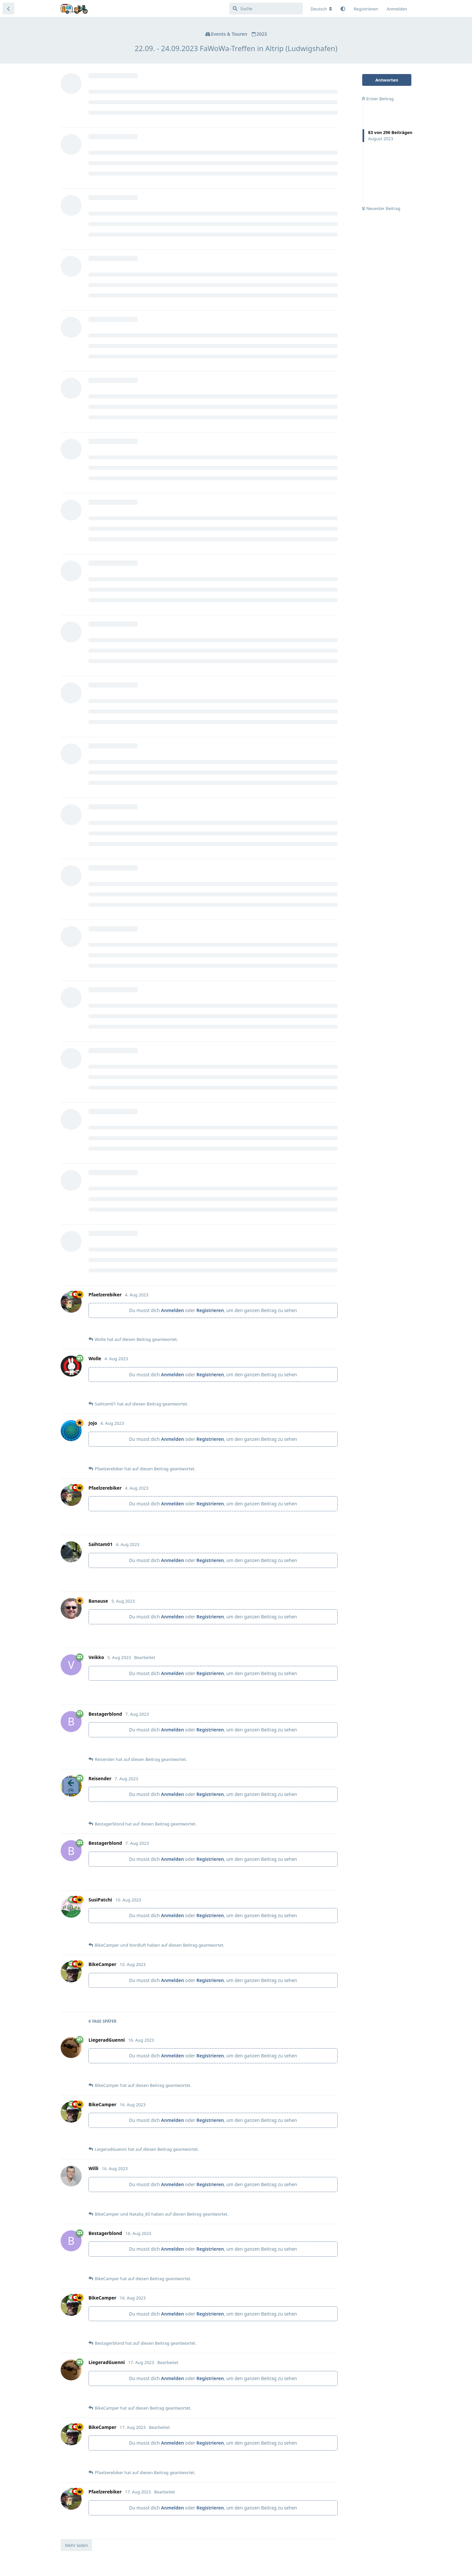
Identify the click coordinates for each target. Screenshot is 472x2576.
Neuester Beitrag (381, 208)
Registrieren (210, 1310)
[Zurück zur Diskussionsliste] (8, 8)
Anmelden (172, 1310)
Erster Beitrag (378, 99)
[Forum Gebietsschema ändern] (321, 9)
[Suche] (266, 8)
